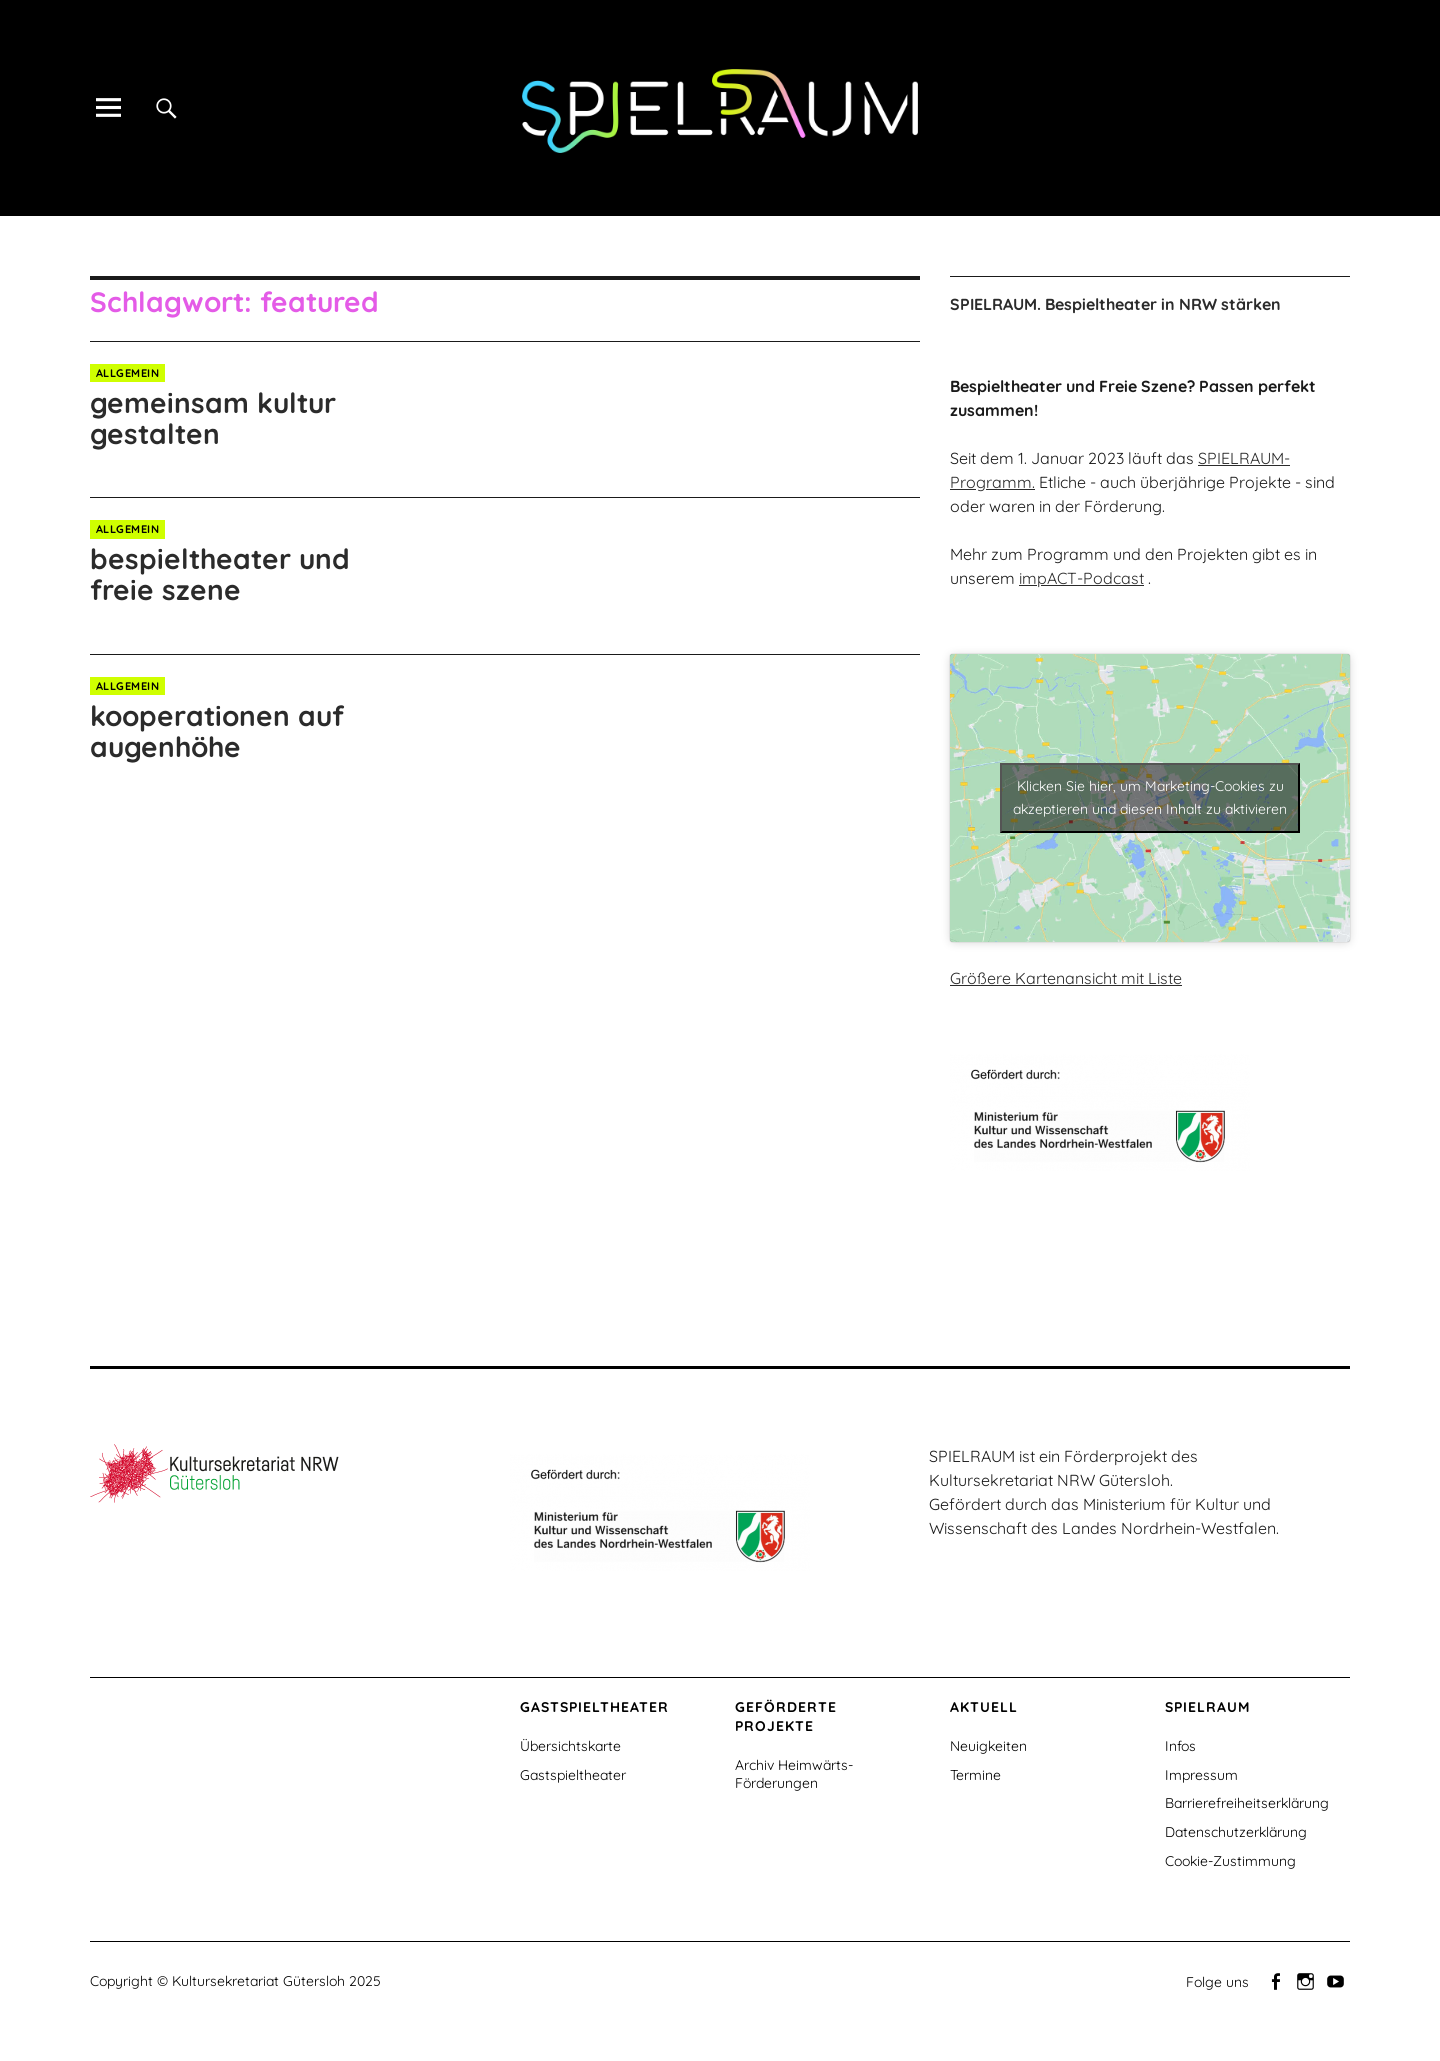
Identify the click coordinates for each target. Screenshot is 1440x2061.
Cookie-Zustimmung (1230, 1861)
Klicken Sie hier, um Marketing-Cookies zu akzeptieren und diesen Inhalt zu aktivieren (1150, 797)
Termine (975, 1775)
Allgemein (128, 373)
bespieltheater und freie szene (220, 574)
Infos (1180, 1746)
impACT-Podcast (1081, 578)
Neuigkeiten (988, 1746)
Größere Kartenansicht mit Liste (1066, 978)
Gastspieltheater (573, 1775)
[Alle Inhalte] (108, 107)
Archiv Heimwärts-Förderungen (794, 1774)
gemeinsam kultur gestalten (213, 418)
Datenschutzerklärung (1236, 1832)
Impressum (1201, 1775)
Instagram (1307, 1980)
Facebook (1277, 1980)
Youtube (1337, 1980)
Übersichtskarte (570, 1746)
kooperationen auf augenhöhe (217, 731)
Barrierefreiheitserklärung (1247, 1803)
